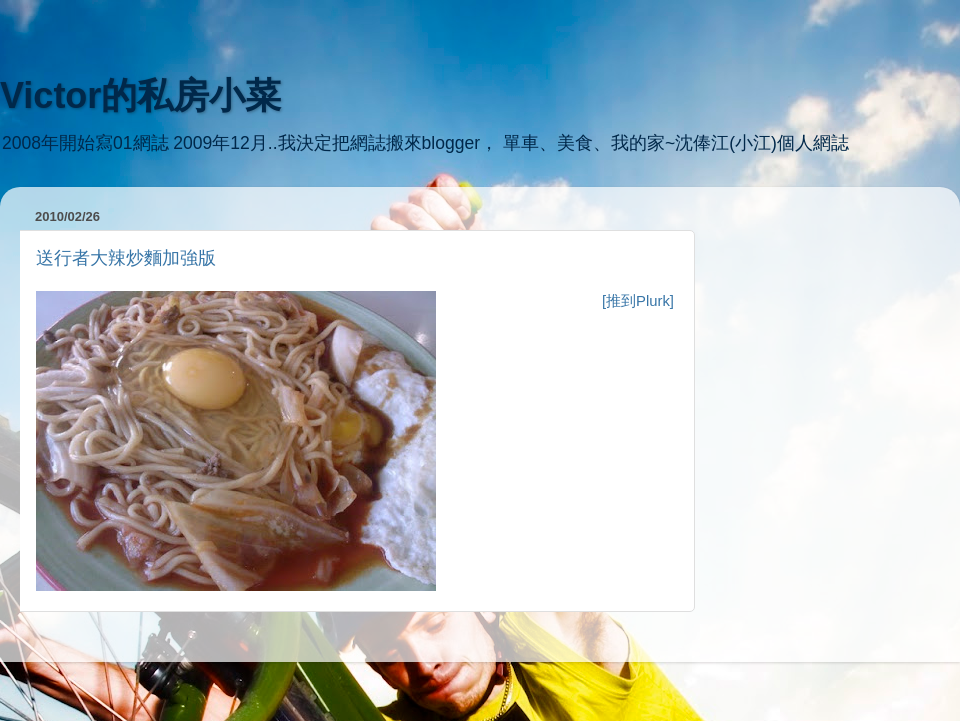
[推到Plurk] (638, 301)
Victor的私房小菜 (140, 95)
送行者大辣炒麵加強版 (126, 258)
